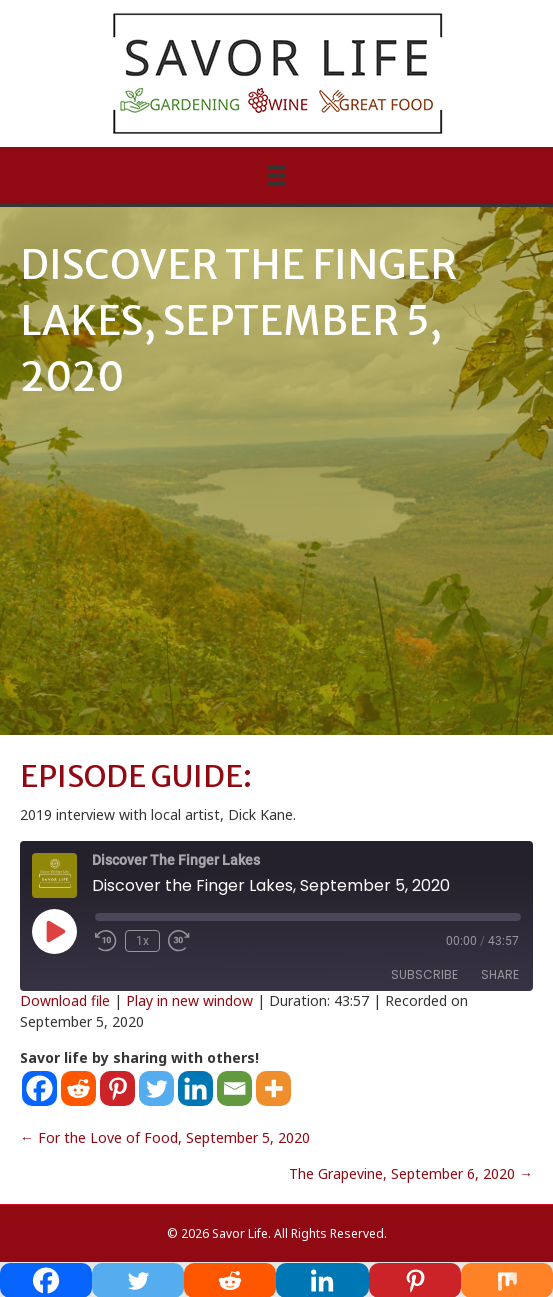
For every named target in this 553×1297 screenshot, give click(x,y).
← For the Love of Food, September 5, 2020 (165, 1137)
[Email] (234, 1088)
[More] (273, 1088)
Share (500, 974)
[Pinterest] (117, 1088)
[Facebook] (39, 1088)
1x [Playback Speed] (142, 941)
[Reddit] (78, 1088)
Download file (65, 1000)
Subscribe (424, 974)
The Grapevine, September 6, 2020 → (411, 1173)
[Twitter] (156, 1088)
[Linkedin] (195, 1088)
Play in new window (189, 1000)
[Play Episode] (54, 931)
